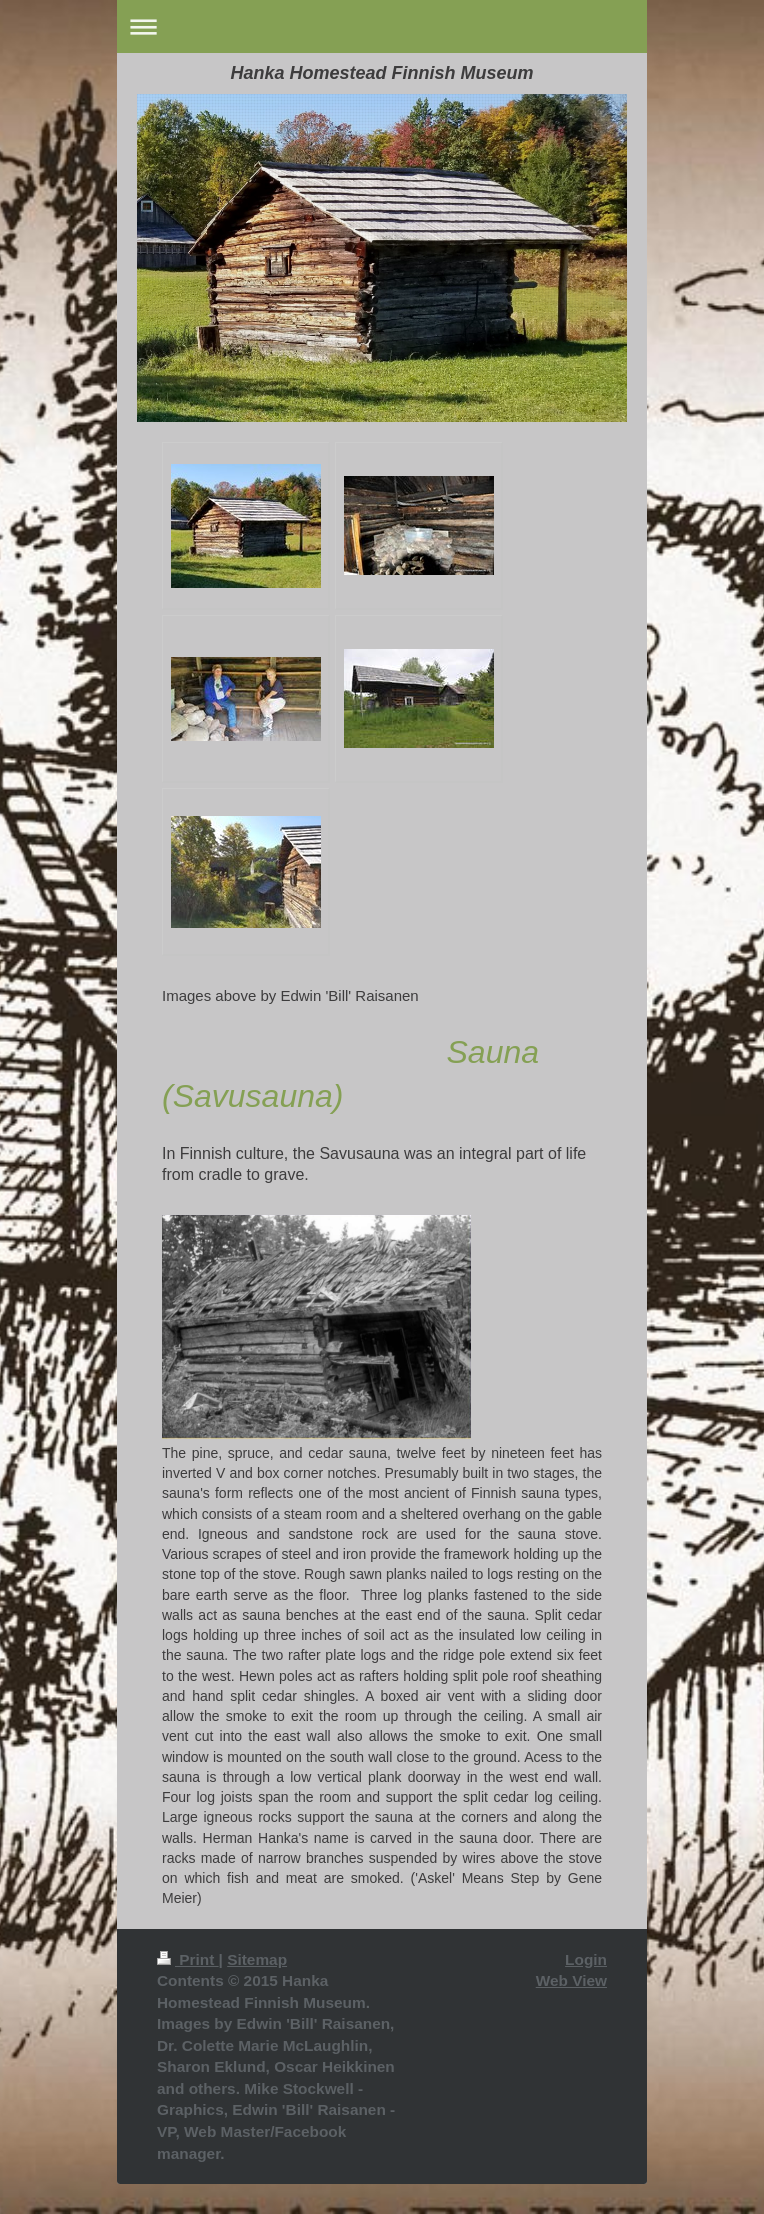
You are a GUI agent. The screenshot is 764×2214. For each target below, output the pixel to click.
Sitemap (257, 1959)
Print (188, 1959)
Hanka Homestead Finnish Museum (381, 73)
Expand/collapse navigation (382, 26)
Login (586, 1959)
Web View (571, 1980)
